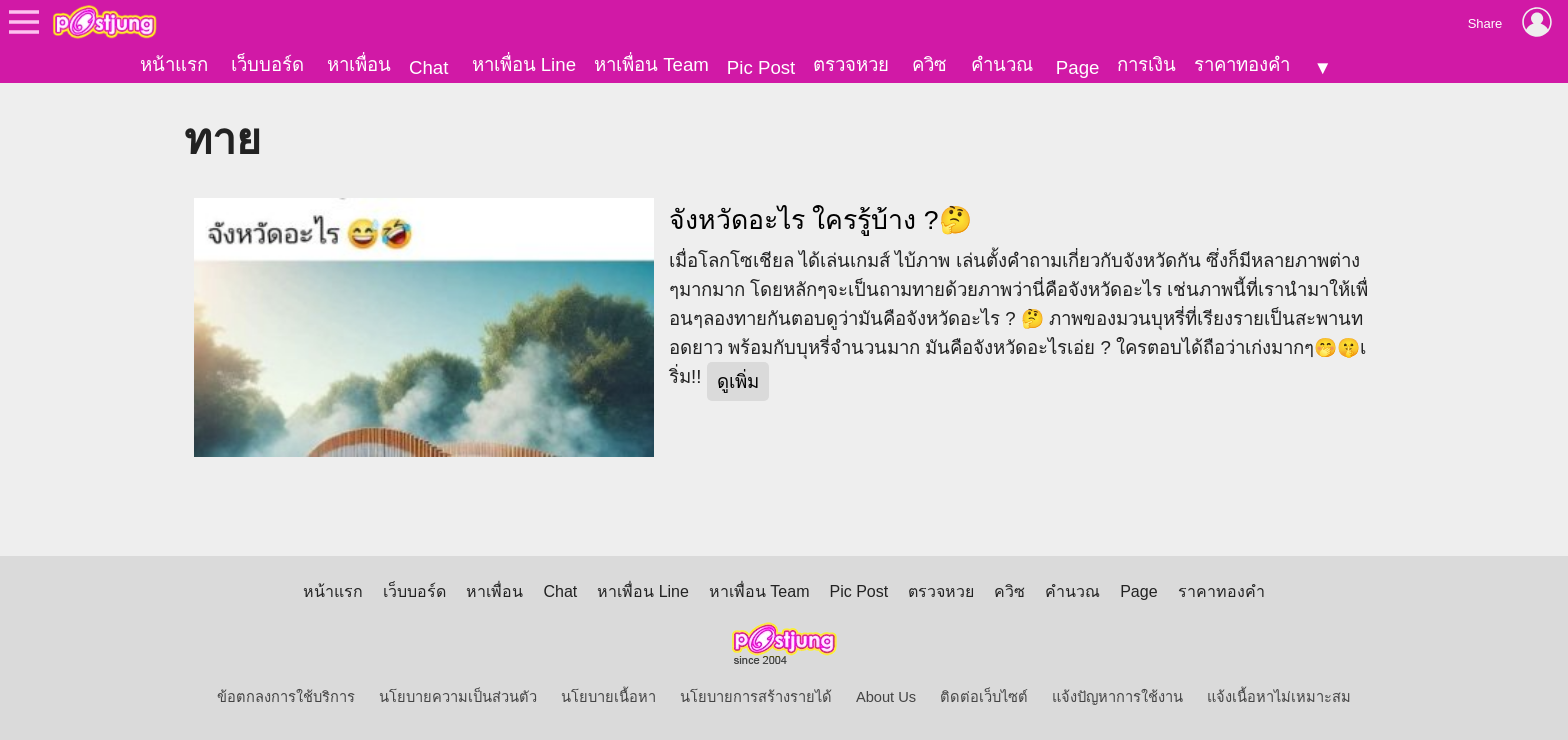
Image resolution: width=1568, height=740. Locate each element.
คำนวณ (1002, 64)
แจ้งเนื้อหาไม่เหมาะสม (1279, 697)
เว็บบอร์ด (267, 64)
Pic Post (761, 67)
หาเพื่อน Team (651, 64)
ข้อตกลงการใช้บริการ (286, 697)
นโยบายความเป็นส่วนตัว (458, 697)
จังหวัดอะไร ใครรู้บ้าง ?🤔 (820, 220)
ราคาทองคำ (1242, 64)
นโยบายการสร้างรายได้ (756, 697)
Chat (428, 67)
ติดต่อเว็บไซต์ (984, 697)
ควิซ (929, 64)
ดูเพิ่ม (738, 381)
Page (1078, 67)
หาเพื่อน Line (524, 64)
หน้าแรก (174, 64)
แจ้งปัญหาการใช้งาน (1117, 697)
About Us (886, 697)
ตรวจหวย (851, 64)
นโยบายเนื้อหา (608, 697)
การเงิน (1146, 64)
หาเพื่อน (359, 64)
